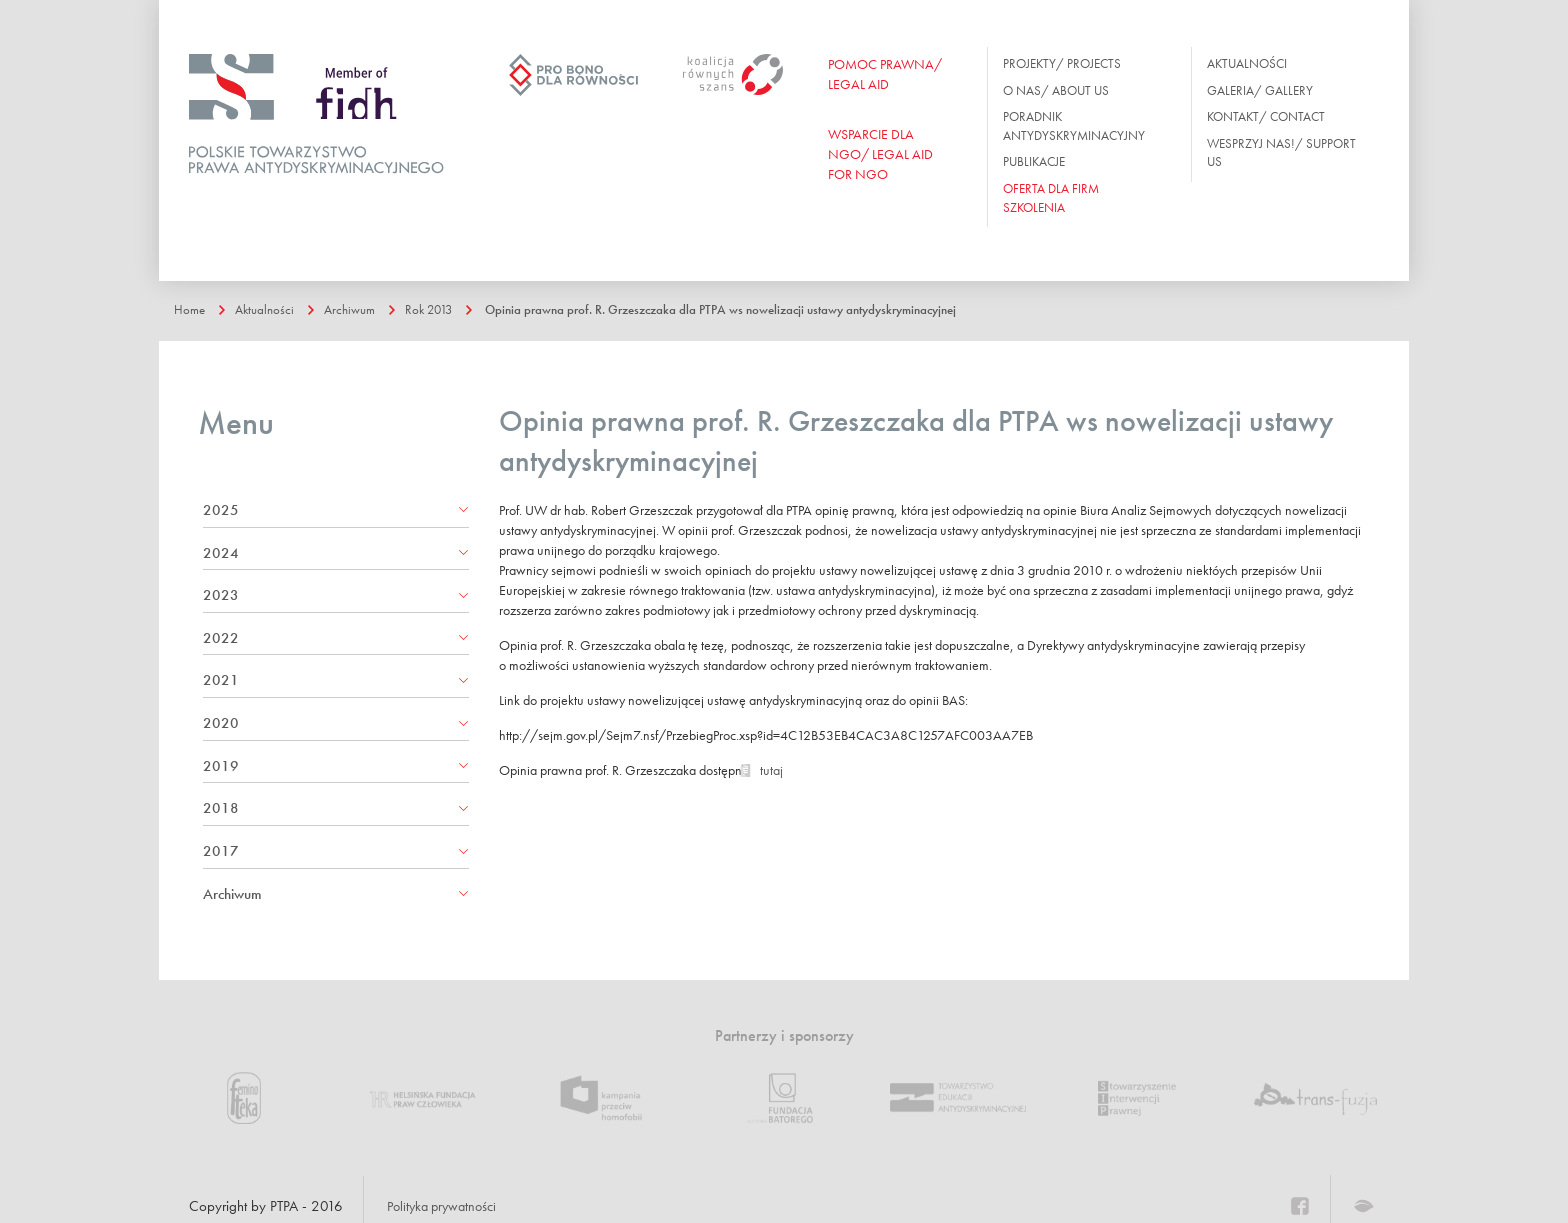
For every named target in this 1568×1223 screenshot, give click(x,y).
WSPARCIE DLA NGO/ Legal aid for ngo (880, 154)
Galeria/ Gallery (1260, 90)
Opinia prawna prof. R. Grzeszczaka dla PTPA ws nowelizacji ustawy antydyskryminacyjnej (784, 309)
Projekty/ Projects (1062, 63)
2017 (221, 851)
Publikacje (1034, 161)
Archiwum (363, 309)
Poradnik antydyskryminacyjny (1074, 126)
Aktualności (1247, 63)
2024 (221, 553)
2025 (221, 510)
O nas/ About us (1056, 90)
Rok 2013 (451, 309)
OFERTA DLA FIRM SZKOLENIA (1051, 198)
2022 (221, 638)
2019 (221, 766)
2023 (221, 595)
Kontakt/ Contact (1266, 116)
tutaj (771, 779)
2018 (221, 808)
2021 (221, 680)
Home (191, 309)
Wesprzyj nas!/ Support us (1281, 153)
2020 (221, 723)
